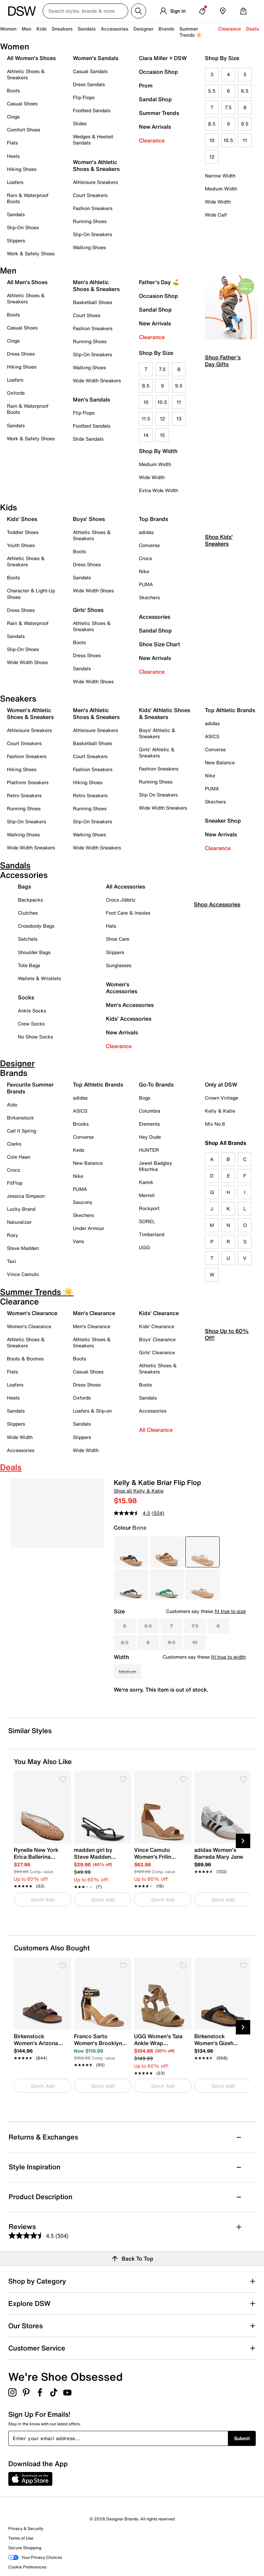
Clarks (14, 1143)
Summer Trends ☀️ (190, 31)
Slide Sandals (88, 438)
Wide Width (218, 201)
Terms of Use (20, 2538)
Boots (13, 90)
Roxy (12, 1235)
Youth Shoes (21, 545)
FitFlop (14, 1182)
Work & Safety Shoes (31, 253)
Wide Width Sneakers (97, 380)
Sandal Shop (155, 99)
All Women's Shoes (31, 58)
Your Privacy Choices (35, 2557)
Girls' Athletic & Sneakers (157, 752)
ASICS (212, 736)
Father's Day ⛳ (159, 282)
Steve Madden (23, 1248)
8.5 (212, 123)
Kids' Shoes (22, 519)
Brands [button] (166, 28)
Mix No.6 (215, 1123)
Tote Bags (29, 965)
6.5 (245, 90)
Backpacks (30, 899)
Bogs (144, 1097)
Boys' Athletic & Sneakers (157, 733)
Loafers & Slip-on (92, 1410)
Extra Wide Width (158, 490)
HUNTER (149, 1149)
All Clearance (156, 1430)
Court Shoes (86, 315)
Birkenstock (20, 1117)
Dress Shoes (21, 353)
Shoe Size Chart (159, 644)
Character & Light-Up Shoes (31, 593)
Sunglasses (118, 965)
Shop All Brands (225, 1143)
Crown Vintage (221, 1097)
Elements (149, 1123)
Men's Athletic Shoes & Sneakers (96, 285)
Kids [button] (41, 28)
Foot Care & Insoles (128, 912)
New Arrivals (155, 127)
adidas (146, 532)
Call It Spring (21, 1130)
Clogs (13, 116)
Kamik (146, 1182)
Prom (146, 85)
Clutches (28, 912)
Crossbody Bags (36, 925)
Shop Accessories (217, 962)
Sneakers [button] (62, 28)
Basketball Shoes (92, 302)
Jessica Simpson (26, 1195)
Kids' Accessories (128, 1018)
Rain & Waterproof (27, 623)
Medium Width (221, 188)
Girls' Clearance (157, 1352)
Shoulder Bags (34, 952)
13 (179, 418)
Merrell (147, 1195)
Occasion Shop (158, 72)
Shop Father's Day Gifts (223, 360)
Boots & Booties (25, 1358)
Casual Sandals (90, 71)
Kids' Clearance (156, 1326)
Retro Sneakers (24, 795)
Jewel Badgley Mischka (155, 1166)
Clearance (152, 140)
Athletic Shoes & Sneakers (26, 74)
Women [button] (8, 28)
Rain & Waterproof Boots (27, 198)
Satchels (27, 938)
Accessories (154, 617)
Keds (78, 1149)
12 (211, 156)
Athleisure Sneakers (95, 182)
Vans (78, 1241)
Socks (26, 997)
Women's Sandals (95, 58)
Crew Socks (31, 1023)
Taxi (11, 1261)
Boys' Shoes (89, 519)
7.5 (228, 107)
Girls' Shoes (88, 610)
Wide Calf (216, 214)
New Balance (220, 762)
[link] (40, 1864)
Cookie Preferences (27, 2567)
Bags (24, 886)
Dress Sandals (89, 84)
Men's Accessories (130, 1005)
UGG (144, 1247)
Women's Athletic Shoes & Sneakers (96, 165)
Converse (149, 545)
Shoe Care (117, 938)
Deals (252, 28)
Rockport (149, 1208)
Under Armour (88, 1228)
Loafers (15, 182)
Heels (13, 156)
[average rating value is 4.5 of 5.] (133, 1513)
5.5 (212, 90)
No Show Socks (35, 1036)
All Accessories (125, 886)
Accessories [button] (114, 28)
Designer (143, 28)
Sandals (87, 28)
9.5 (245, 123)
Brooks (81, 1123)
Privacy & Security (25, 2528)
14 (145, 435)
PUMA (146, 584)
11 (245, 140)
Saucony (82, 1202)
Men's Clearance (91, 1326)
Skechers (149, 597)
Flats (12, 142)
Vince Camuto (23, 1274)
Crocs (145, 558)
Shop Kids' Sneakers (219, 597)
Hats (111, 925)
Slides (80, 123)
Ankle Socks (32, 1010)
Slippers (16, 240)
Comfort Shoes (23, 129)
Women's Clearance (29, 1326)
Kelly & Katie (220, 1110)
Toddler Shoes (22, 532)
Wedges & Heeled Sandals (93, 139)
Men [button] (26, 28)
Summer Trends (159, 113)
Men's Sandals (91, 399)
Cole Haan (18, 1156)
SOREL (147, 1221)
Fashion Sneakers (92, 208)
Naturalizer (19, 1222)
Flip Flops (84, 97)
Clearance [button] (229, 28)
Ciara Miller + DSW (163, 58)
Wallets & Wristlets (39, 978)
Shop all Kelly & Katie (139, 1490)
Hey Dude (150, 1136)
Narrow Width (220, 175)
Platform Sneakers (27, 782)
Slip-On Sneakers (92, 234)
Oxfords (16, 392)
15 (162, 435)
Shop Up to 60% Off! (227, 1392)
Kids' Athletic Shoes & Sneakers (164, 713)
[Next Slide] (243, 1841)
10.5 (228, 140)
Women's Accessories (121, 987)
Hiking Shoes (21, 169)
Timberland (151, 1234)
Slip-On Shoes (23, 227)
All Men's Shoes (27, 282)
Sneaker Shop (223, 820)
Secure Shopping (24, 2548)
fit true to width (228, 1656)
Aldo (12, 1104)
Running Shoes (90, 221)
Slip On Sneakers (158, 794)
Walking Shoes (89, 247)
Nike (144, 571)
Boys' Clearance (157, 1339)
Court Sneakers (90, 195)
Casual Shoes (22, 103)
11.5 (146, 418)
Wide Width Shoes (27, 662)
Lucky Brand (21, 1208)
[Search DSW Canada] (85, 11)
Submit (242, 2438)
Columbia (149, 1110)
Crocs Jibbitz (120, 899)
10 (211, 140)
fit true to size (230, 1611)
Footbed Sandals (91, 110)
